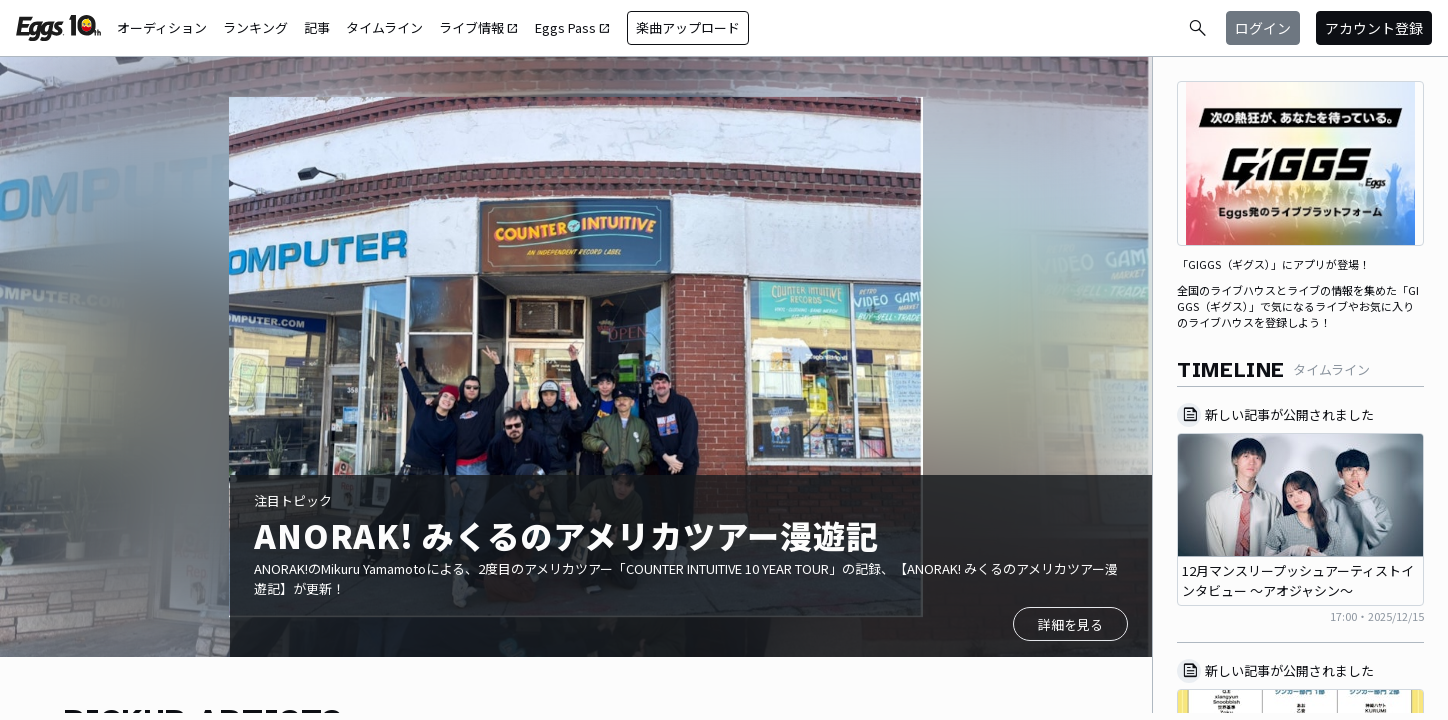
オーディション (162, 27)
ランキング (255, 27)
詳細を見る (1070, 624)
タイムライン (384, 27)
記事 (317, 27)
